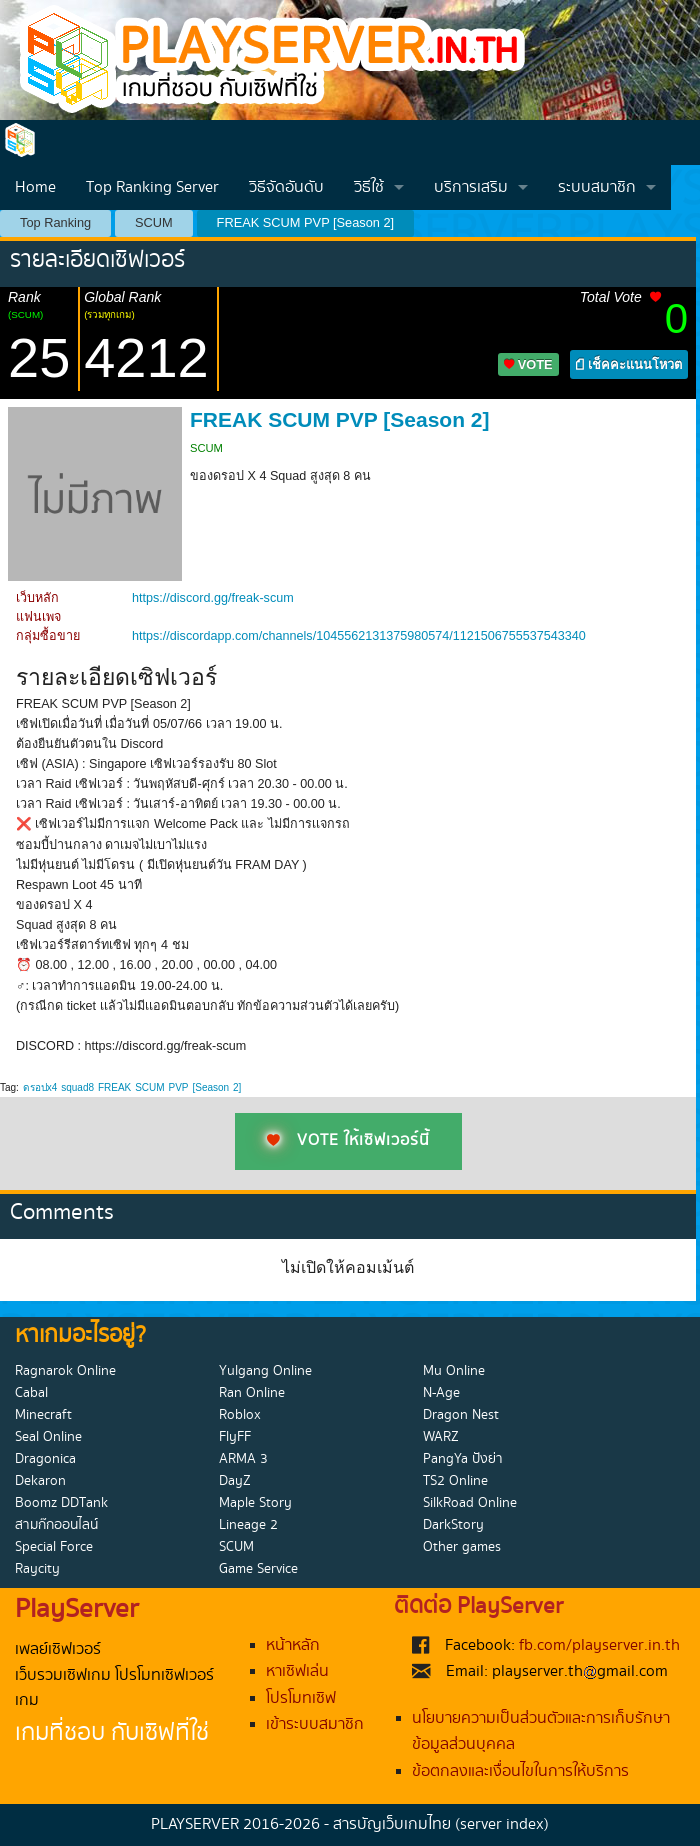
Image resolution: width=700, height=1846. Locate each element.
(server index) (502, 1824)
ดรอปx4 (40, 1087)
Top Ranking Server (152, 187)
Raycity (37, 1569)
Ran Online (252, 1393)
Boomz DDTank (61, 1503)
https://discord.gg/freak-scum (213, 598)
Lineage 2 (248, 1525)
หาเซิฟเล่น (297, 1671)
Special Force (54, 1547)
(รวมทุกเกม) (109, 314)
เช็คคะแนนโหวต (629, 364)
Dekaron (40, 1481)
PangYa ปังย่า (463, 1459)
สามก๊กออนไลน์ (56, 1525)
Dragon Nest (461, 1415)
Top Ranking (55, 222)
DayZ (235, 1481)
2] (237, 1087)
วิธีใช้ (369, 187)
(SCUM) (25, 314)
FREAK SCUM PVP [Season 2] (306, 222)
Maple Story (255, 1503)
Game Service (258, 1569)
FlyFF (235, 1437)
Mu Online (454, 1371)
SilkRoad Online (470, 1503)
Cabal (31, 1393)
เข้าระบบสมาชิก (315, 1724)
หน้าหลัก (293, 1645)
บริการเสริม (471, 187)
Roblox (240, 1415)
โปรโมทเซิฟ (301, 1698)
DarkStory (453, 1525)
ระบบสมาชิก (597, 187)
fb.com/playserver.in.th (599, 1645)
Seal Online (48, 1437)
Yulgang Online (265, 1371)
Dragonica (45, 1459)
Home (35, 187)
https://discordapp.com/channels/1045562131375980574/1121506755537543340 (359, 636)
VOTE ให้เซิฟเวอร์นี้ (348, 1141)
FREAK (114, 1087)
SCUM (154, 222)
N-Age (441, 1393)
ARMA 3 (243, 1459)
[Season (210, 1087)
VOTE (528, 364)
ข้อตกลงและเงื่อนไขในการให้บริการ (520, 1771)
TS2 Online (455, 1481)
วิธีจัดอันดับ (286, 187)
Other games (462, 1547)
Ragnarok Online (65, 1371)
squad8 (77, 1087)
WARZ (441, 1437)
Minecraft (43, 1415)
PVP (179, 1087)
